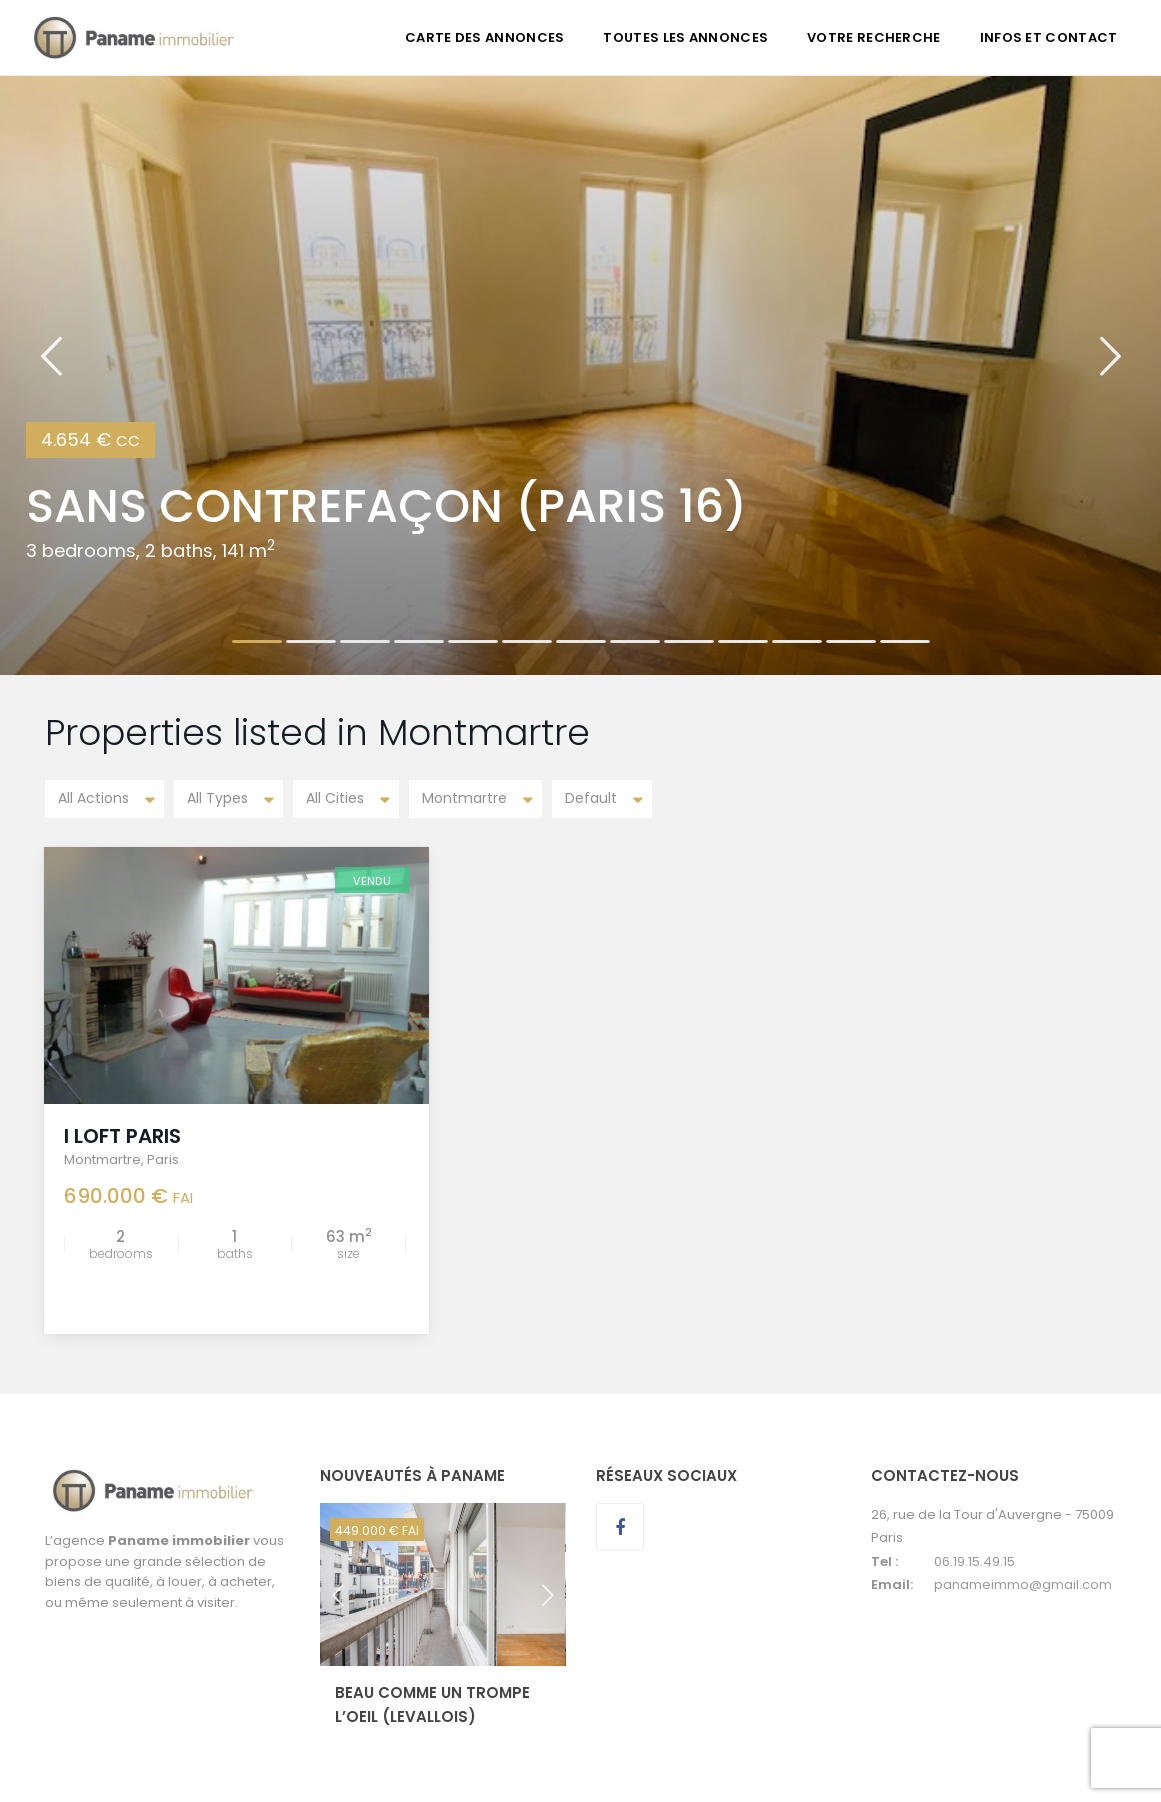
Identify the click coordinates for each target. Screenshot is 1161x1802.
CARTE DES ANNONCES (484, 37)
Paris (164, 1157)
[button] (51, 375)
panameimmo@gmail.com (1023, 1582)
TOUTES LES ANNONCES (685, 37)
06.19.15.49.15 (974, 1559)
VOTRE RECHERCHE (874, 37)
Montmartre (103, 1157)
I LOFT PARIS (123, 1134)
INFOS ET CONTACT (1049, 37)
